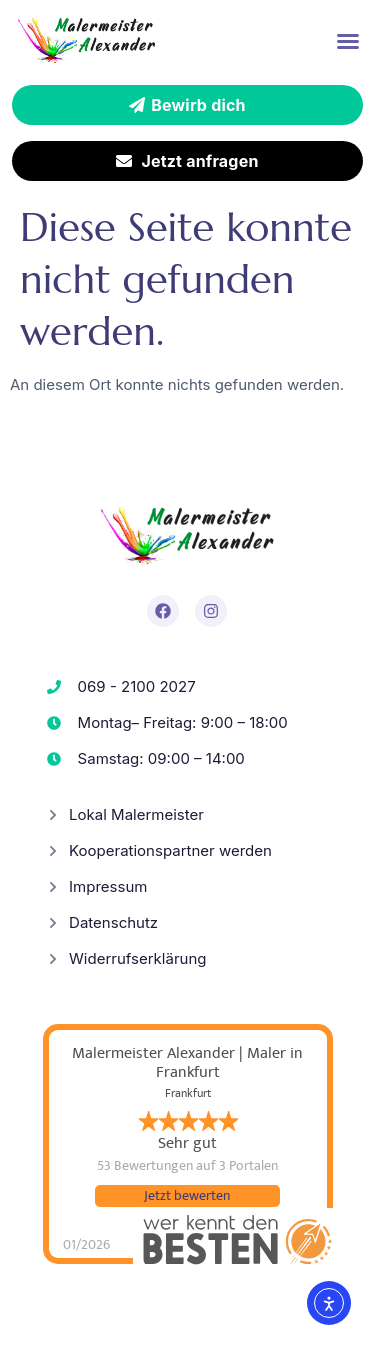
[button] (348, 41)
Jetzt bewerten (187, 1196)
